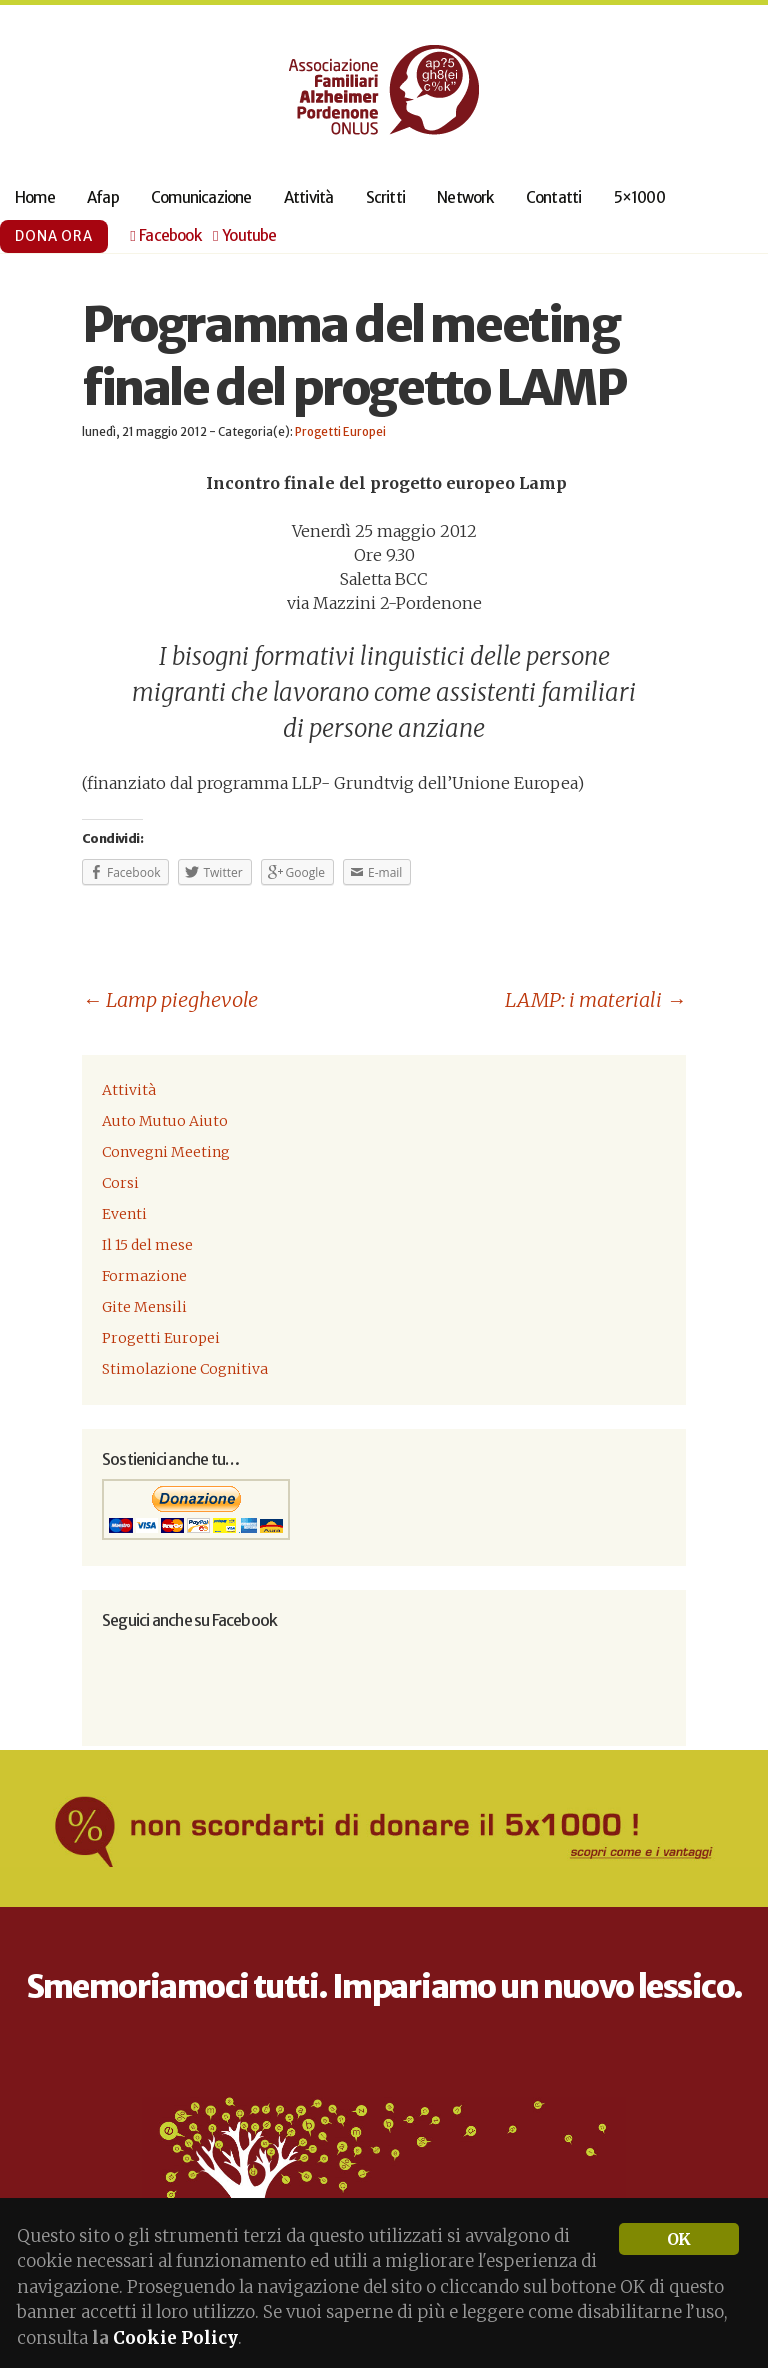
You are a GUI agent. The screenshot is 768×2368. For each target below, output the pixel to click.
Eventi (124, 1214)
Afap (103, 197)
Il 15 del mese (147, 1245)
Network (465, 197)
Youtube (245, 236)
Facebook (165, 236)
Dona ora (54, 236)
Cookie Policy (175, 2338)
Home (35, 197)
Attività (309, 197)
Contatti (554, 197)
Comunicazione (201, 197)
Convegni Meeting (166, 1152)
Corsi (120, 1183)
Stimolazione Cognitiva (185, 1369)
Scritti (385, 197)
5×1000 (639, 197)
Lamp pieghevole (170, 999)
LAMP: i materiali (595, 999)
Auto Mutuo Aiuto (165, 1121)
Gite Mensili (144, 1307)
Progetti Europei (340, 432)
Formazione (144, 1276)
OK (678, 2239)
